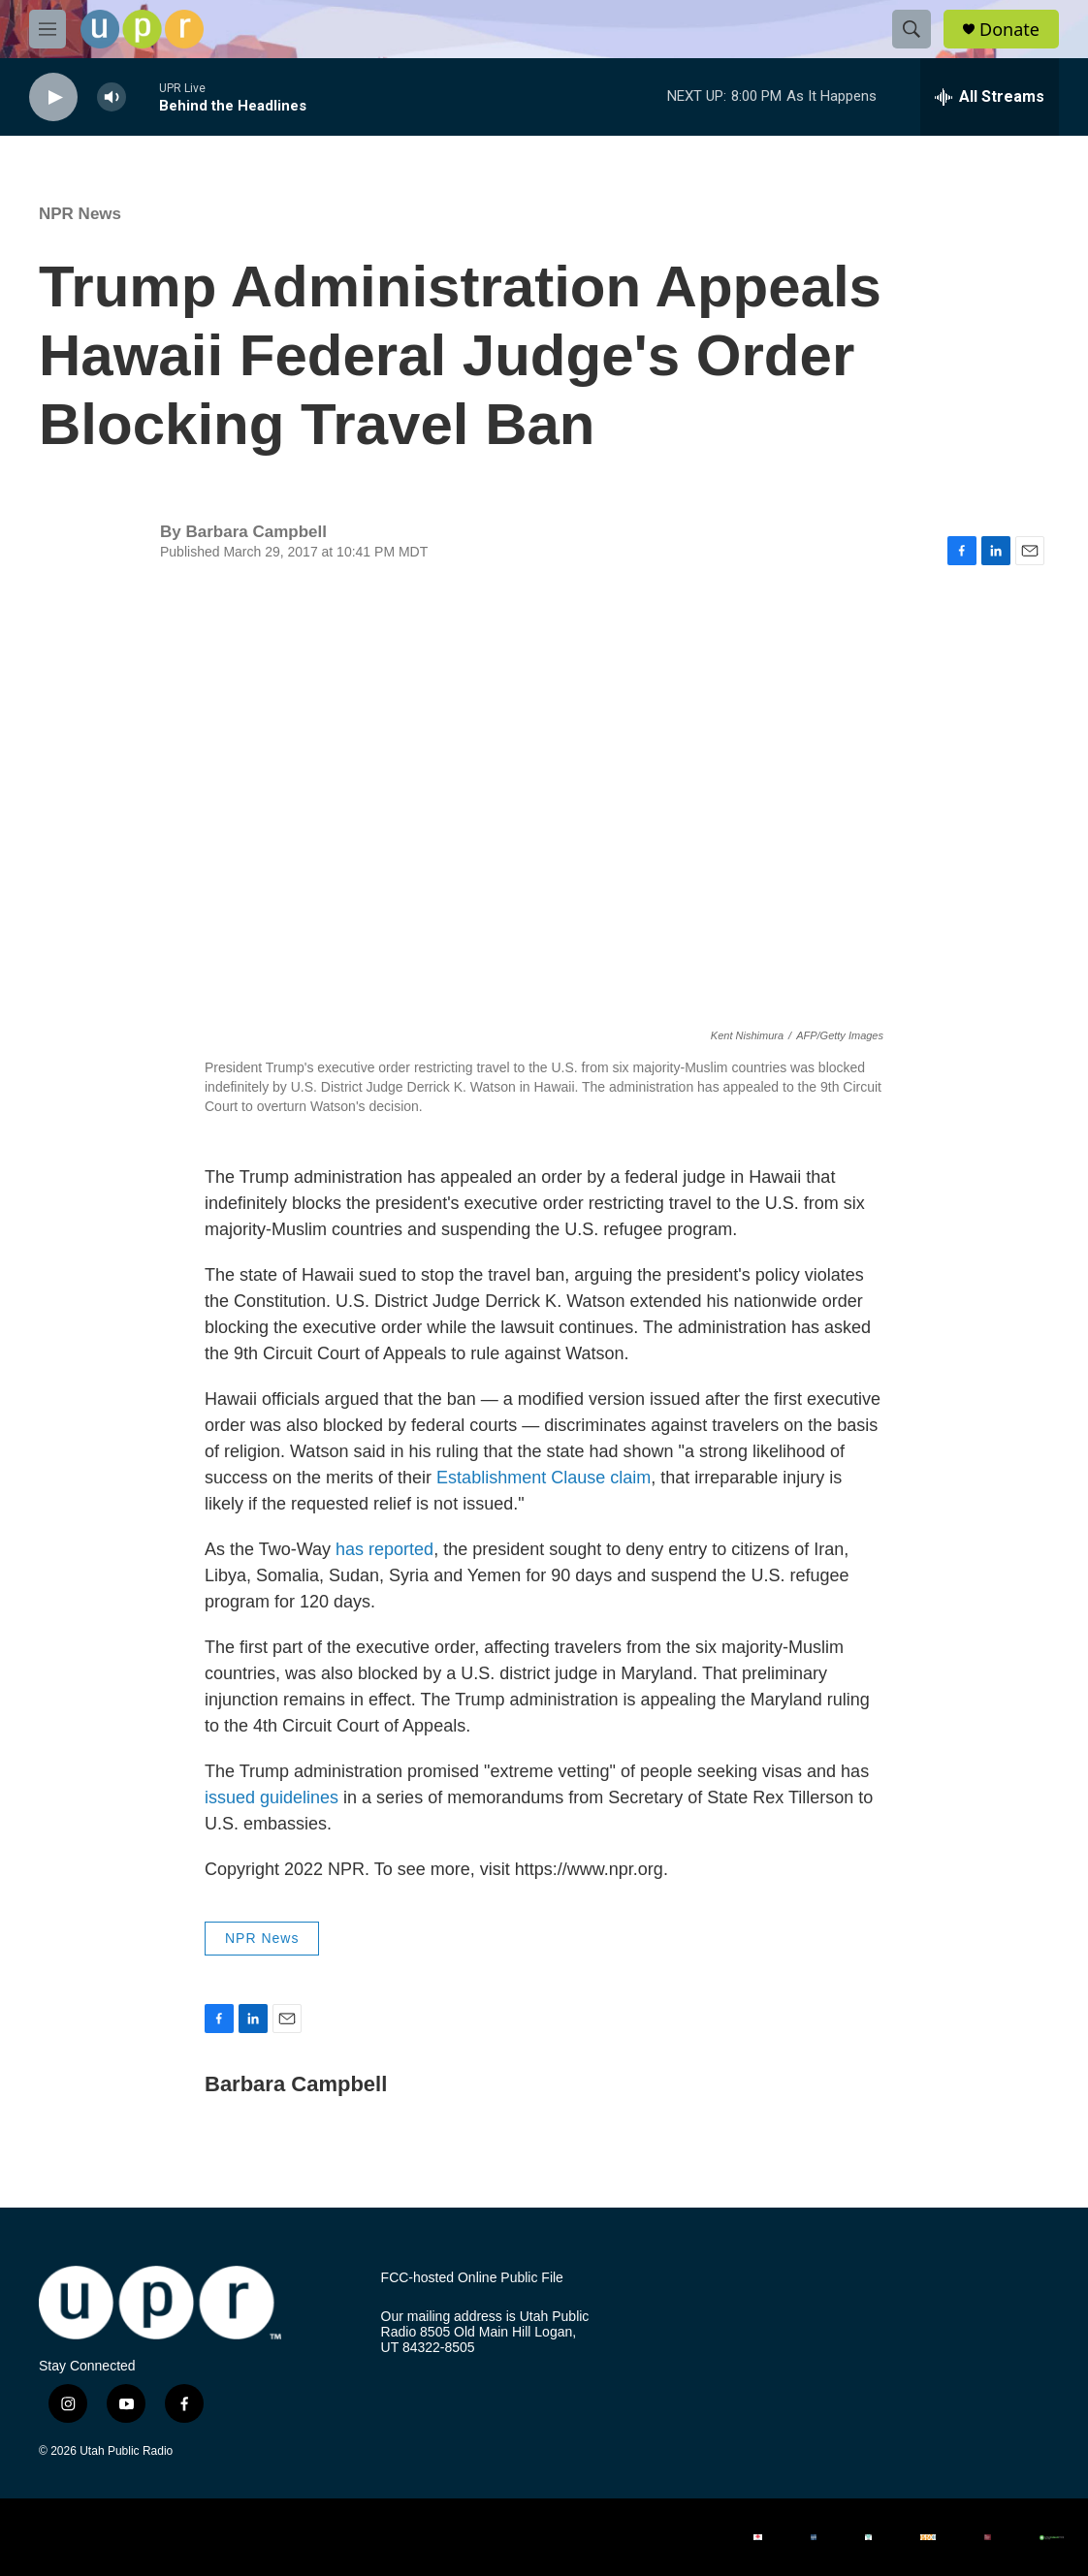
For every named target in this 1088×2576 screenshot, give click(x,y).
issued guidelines (271, 1797)
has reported (384, 1549)
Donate (1009, 29)
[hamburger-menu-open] (47, 29)
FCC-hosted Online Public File (472, 2278)
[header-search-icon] (911, 29)
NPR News (80, 214)
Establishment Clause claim (543, 1477)
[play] (53, 97)
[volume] (111, 97)
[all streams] (989, 97)
